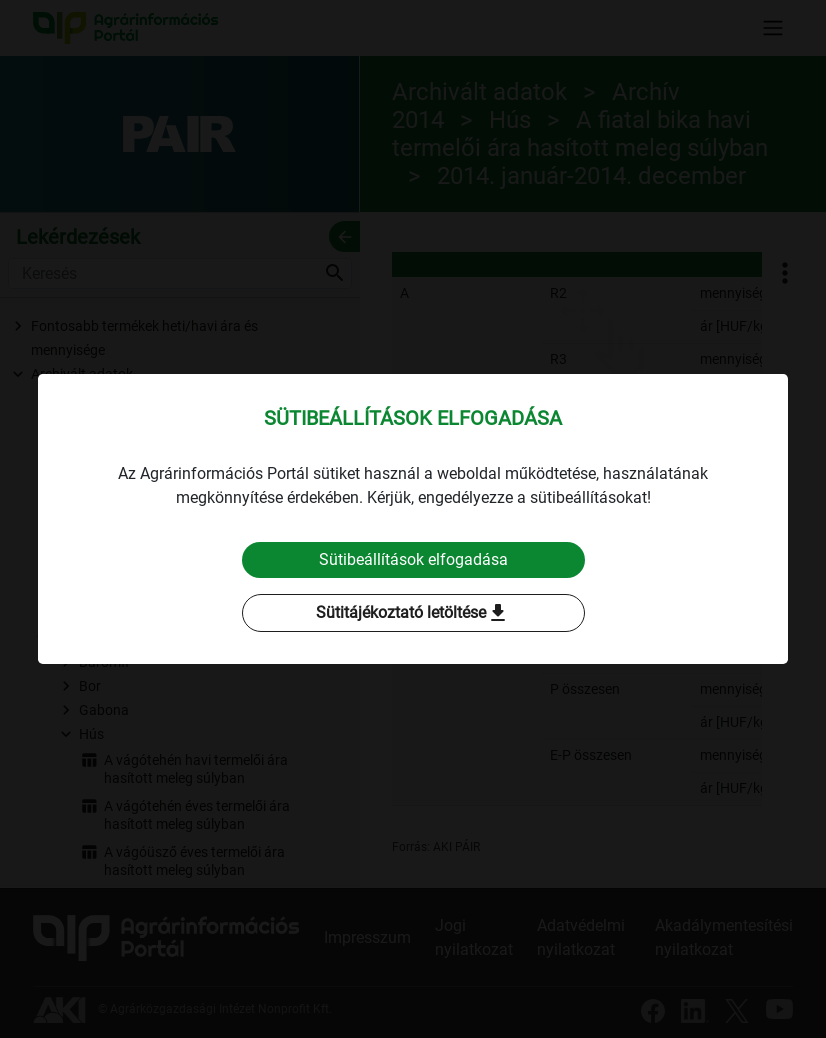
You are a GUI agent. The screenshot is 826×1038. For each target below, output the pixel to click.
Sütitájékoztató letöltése (413, 613)
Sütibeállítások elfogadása (413, 559)
